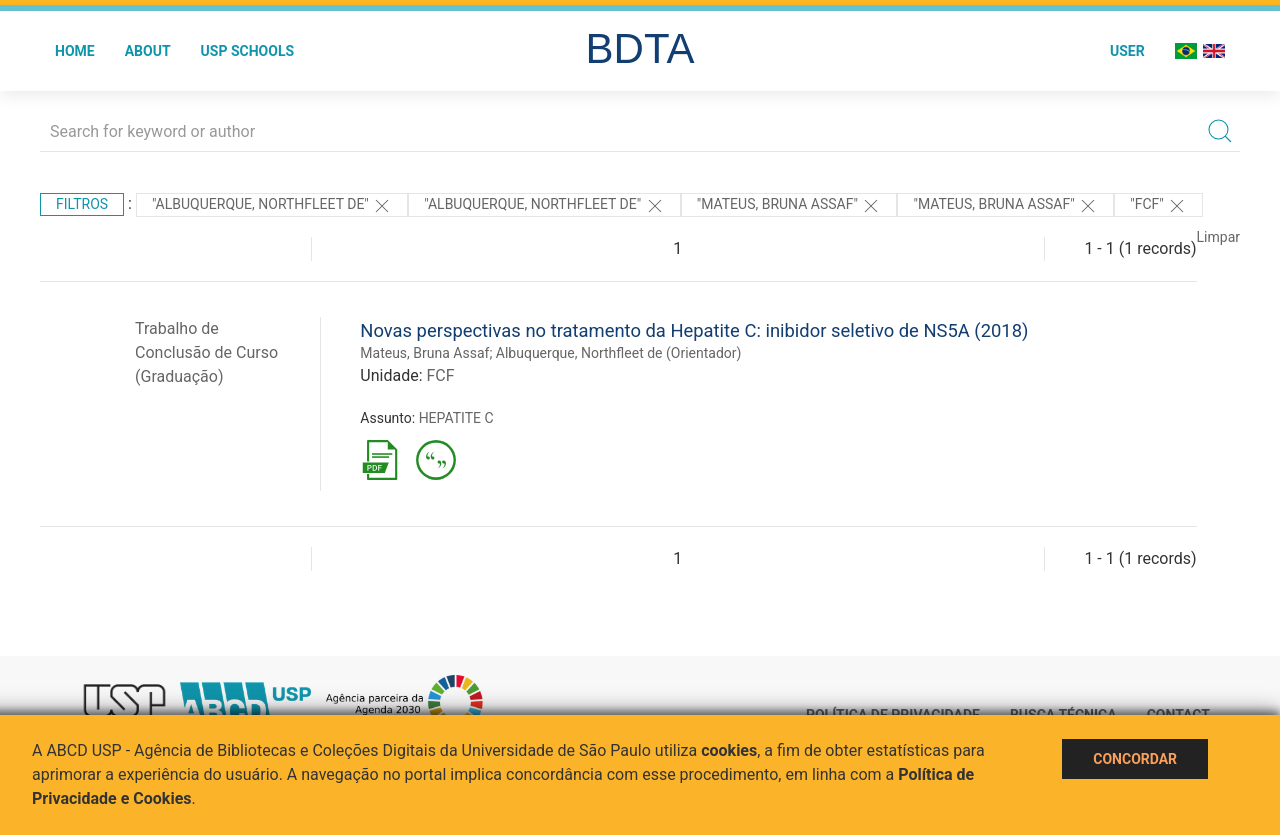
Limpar (1218, 237)
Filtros (82, 204)
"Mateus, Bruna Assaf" (789, 206)
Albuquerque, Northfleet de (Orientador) (619, 353)
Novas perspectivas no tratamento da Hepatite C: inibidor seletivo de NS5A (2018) (694, 330)
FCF (440, 375)
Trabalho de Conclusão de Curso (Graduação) (206, 352)
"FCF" (1158, 206)
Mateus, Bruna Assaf (424, 353)
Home (75, 51)
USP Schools (248, 51)
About (148, 51)
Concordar (1135, 759)
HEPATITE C (456, 418)
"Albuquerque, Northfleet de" (272, 206)
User (1127, 51)
